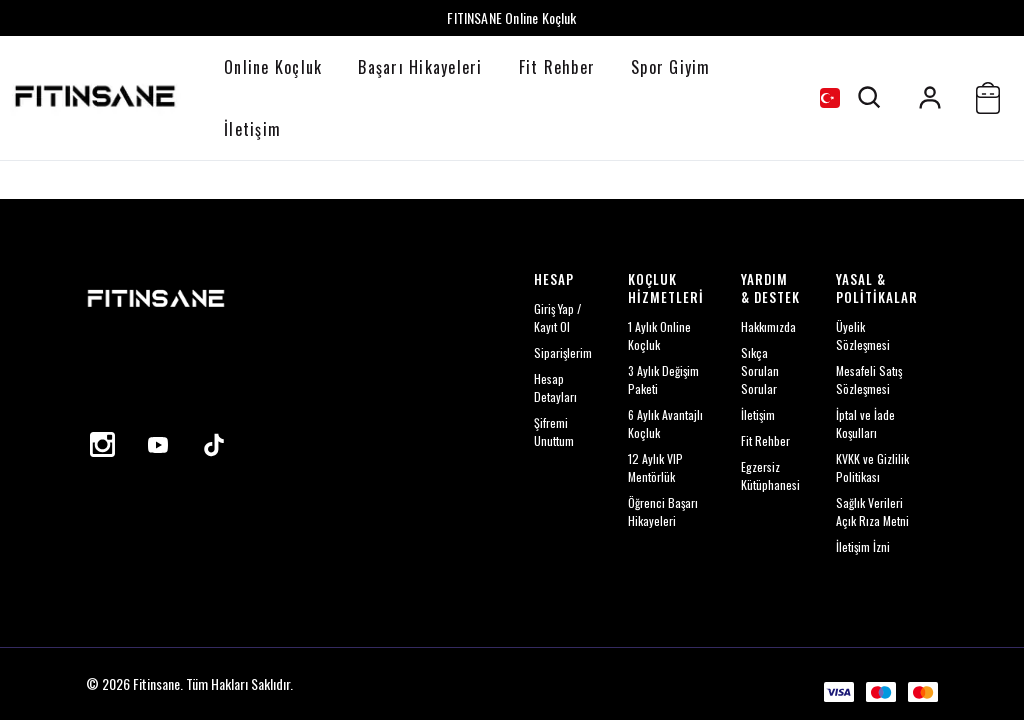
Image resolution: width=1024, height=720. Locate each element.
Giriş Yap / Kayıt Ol (557, 317)
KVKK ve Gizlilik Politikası (872, 467)
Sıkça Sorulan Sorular (760, 370)
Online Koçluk (273, 67)
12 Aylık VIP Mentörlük (655, 467)
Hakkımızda (768, 326)
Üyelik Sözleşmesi (863, 335)
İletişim (252, 129)
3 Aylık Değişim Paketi (663, 379)
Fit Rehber (557, 67)
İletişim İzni (863, 546)
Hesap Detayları (555, 387)
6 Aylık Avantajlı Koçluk (665, 423)
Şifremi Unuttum (554, 431)
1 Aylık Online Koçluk (659, 335)
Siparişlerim (563, 352)
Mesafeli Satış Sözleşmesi (869, 379)
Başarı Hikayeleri (420, 67)
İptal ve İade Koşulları (865, 423)
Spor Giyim (671, 67)
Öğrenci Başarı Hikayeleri (663, 511)
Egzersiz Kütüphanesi (770, 475)
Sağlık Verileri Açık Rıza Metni (872, 511)
